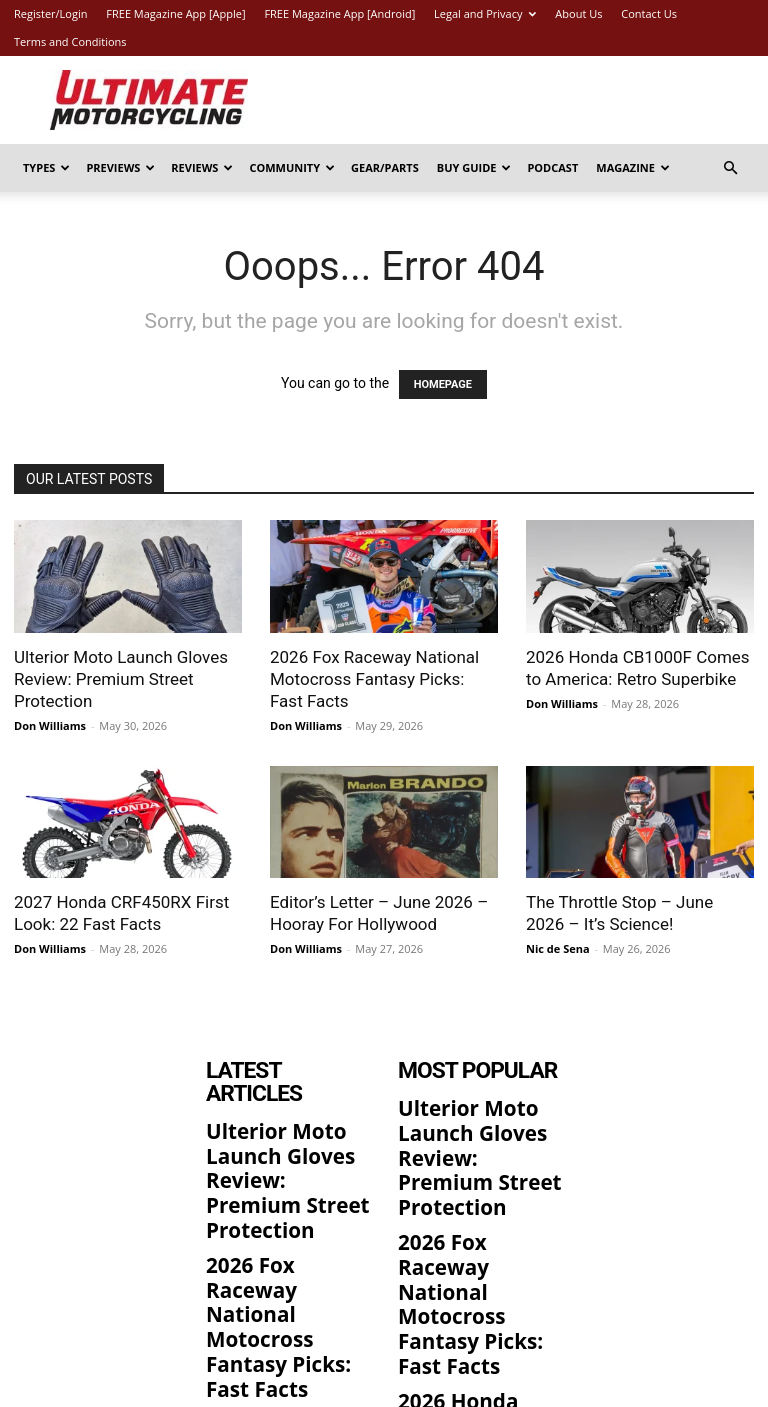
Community (292, 167)
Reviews (202, 167)
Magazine (633, 167)
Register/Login (50, 13)
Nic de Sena (558, 948)
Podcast (552, 167)
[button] (730, 168)
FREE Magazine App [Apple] (175, 13)
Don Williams (50, 725)
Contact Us (649, 13)
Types (46, 167)
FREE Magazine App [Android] (339, 13)
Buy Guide (474, 167)
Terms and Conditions (70, 41)
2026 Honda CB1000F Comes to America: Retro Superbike (288, 1295)
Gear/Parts (385, 167)
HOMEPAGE (443, 384)
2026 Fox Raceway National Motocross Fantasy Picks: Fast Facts (374, 679)
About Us (578, 13)
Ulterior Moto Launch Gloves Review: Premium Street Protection (121, 679)
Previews (120, 167)
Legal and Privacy (485, 13)
